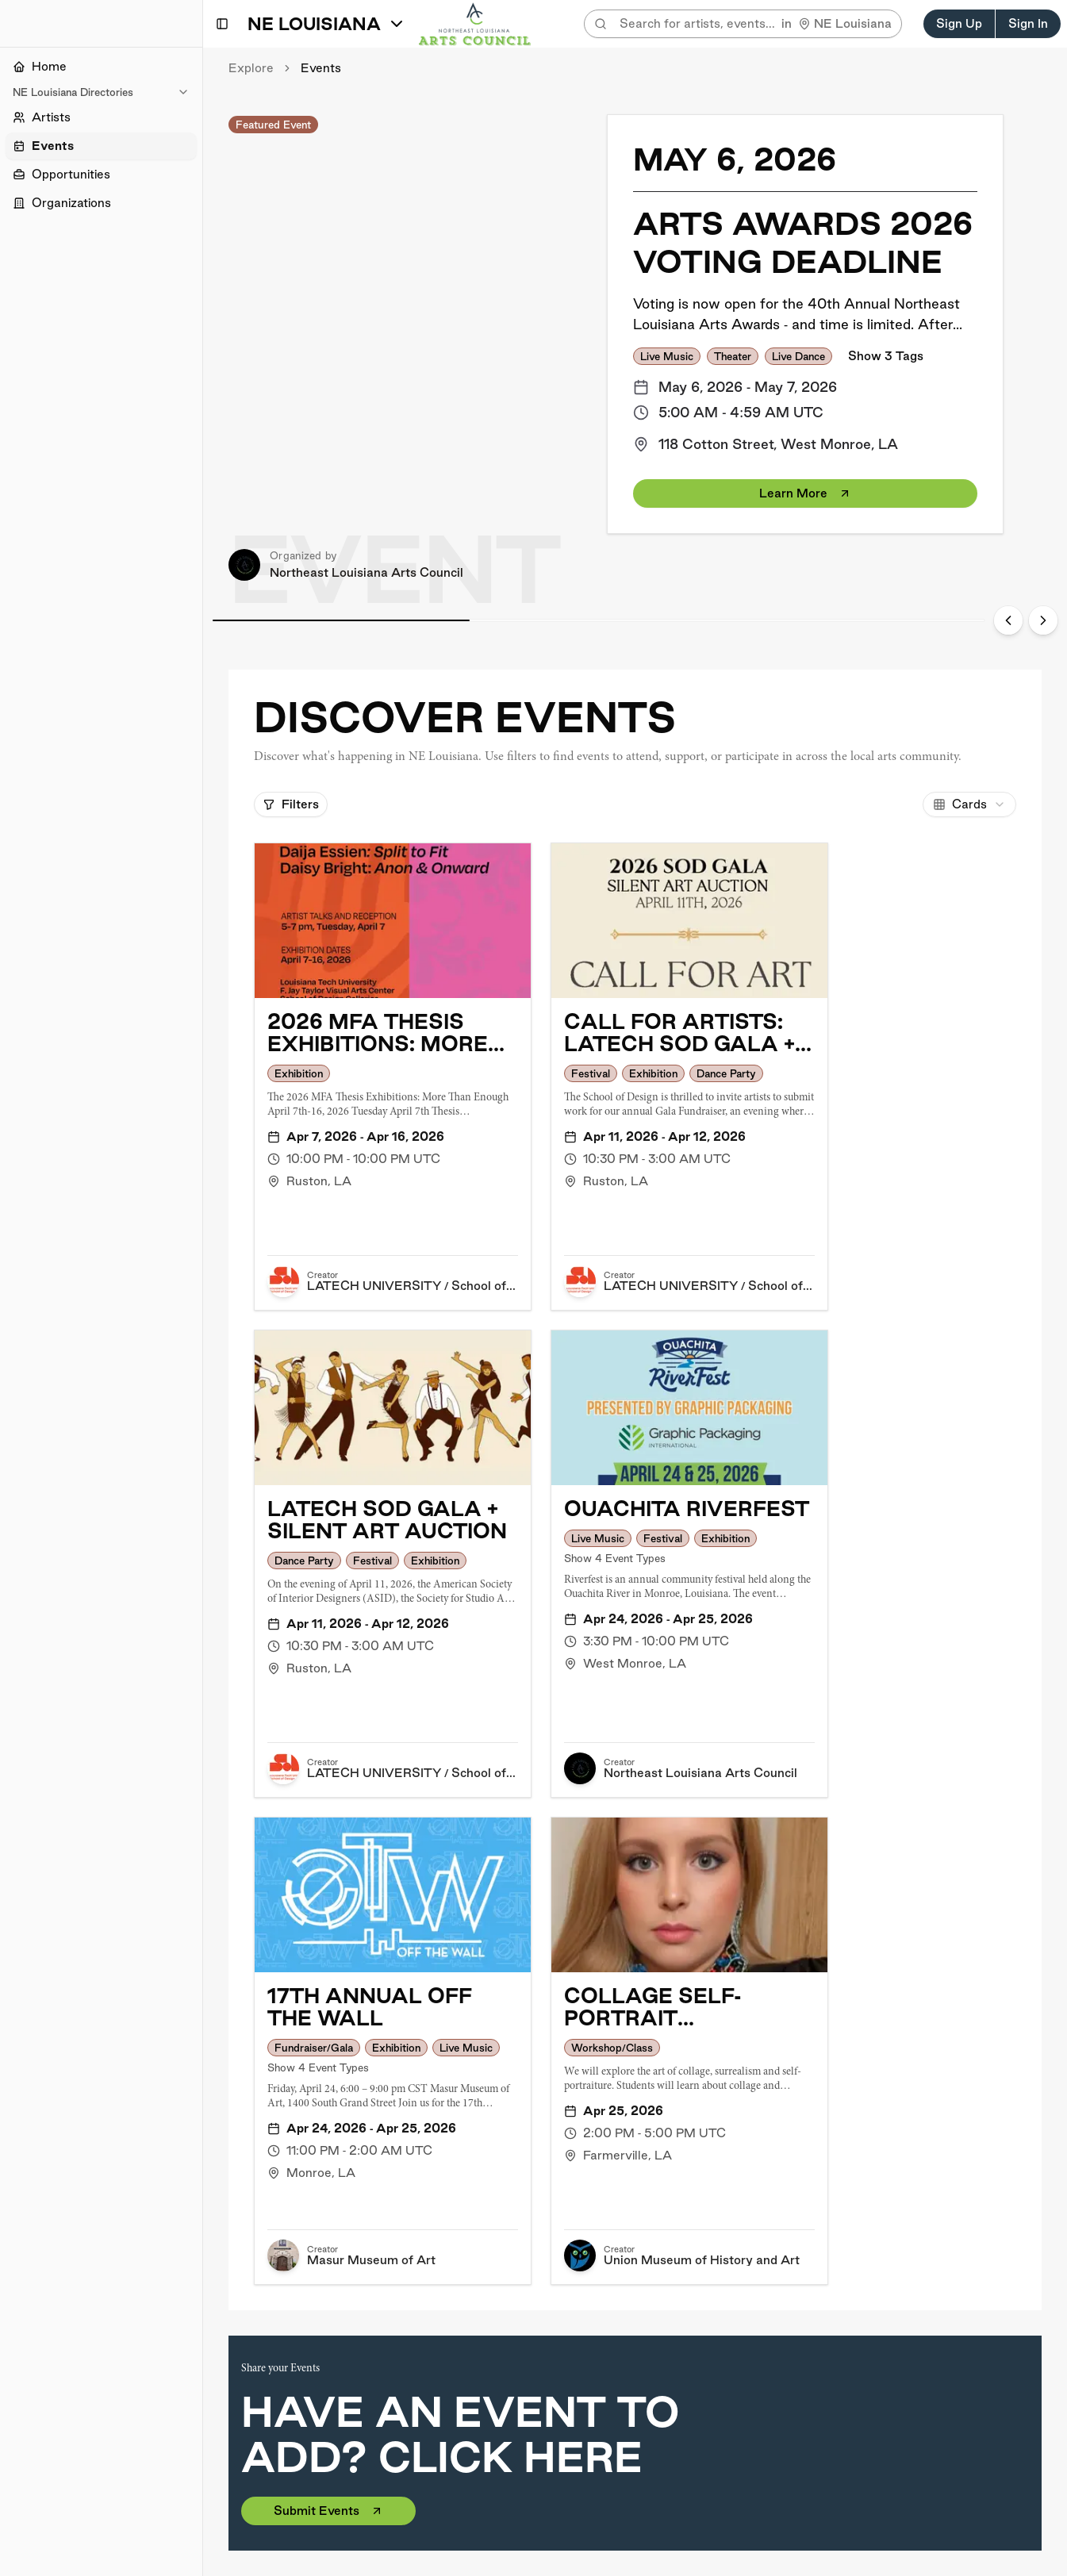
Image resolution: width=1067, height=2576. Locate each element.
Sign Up (959, 23)
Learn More (805, 493)
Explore (251, 68)
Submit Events (328, 2510)
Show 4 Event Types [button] (615, 1558)
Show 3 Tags (885, 356)
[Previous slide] (1008, 620)
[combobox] (969, 804)
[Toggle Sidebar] (202, 1288)
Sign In (1028, 23)
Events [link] (321, 68)
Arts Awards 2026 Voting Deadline (803, 242)
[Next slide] (1043, 620)
